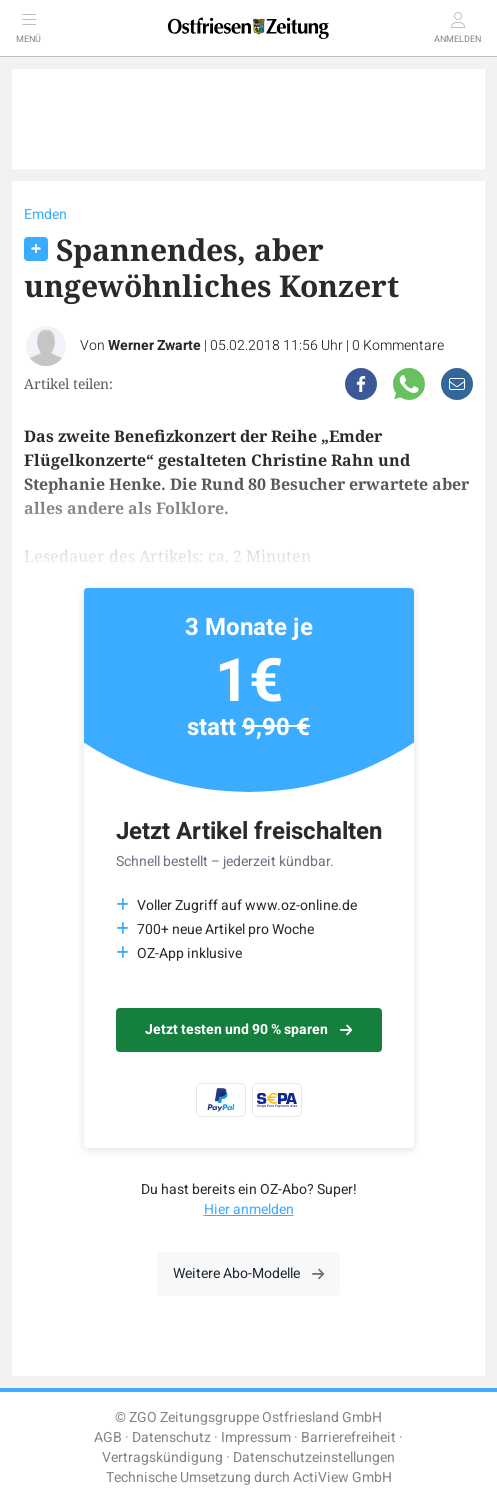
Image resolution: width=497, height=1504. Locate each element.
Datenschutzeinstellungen (314, 1457)
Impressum (256, 1437)
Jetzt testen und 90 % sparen (248, 1029)
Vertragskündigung (162, 1457)
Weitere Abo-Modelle (248, 1273)
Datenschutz (171, 1437)
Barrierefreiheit (348, 1437)
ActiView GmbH (342, 1477)
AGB (108, 1437)
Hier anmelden (249, 1209)
